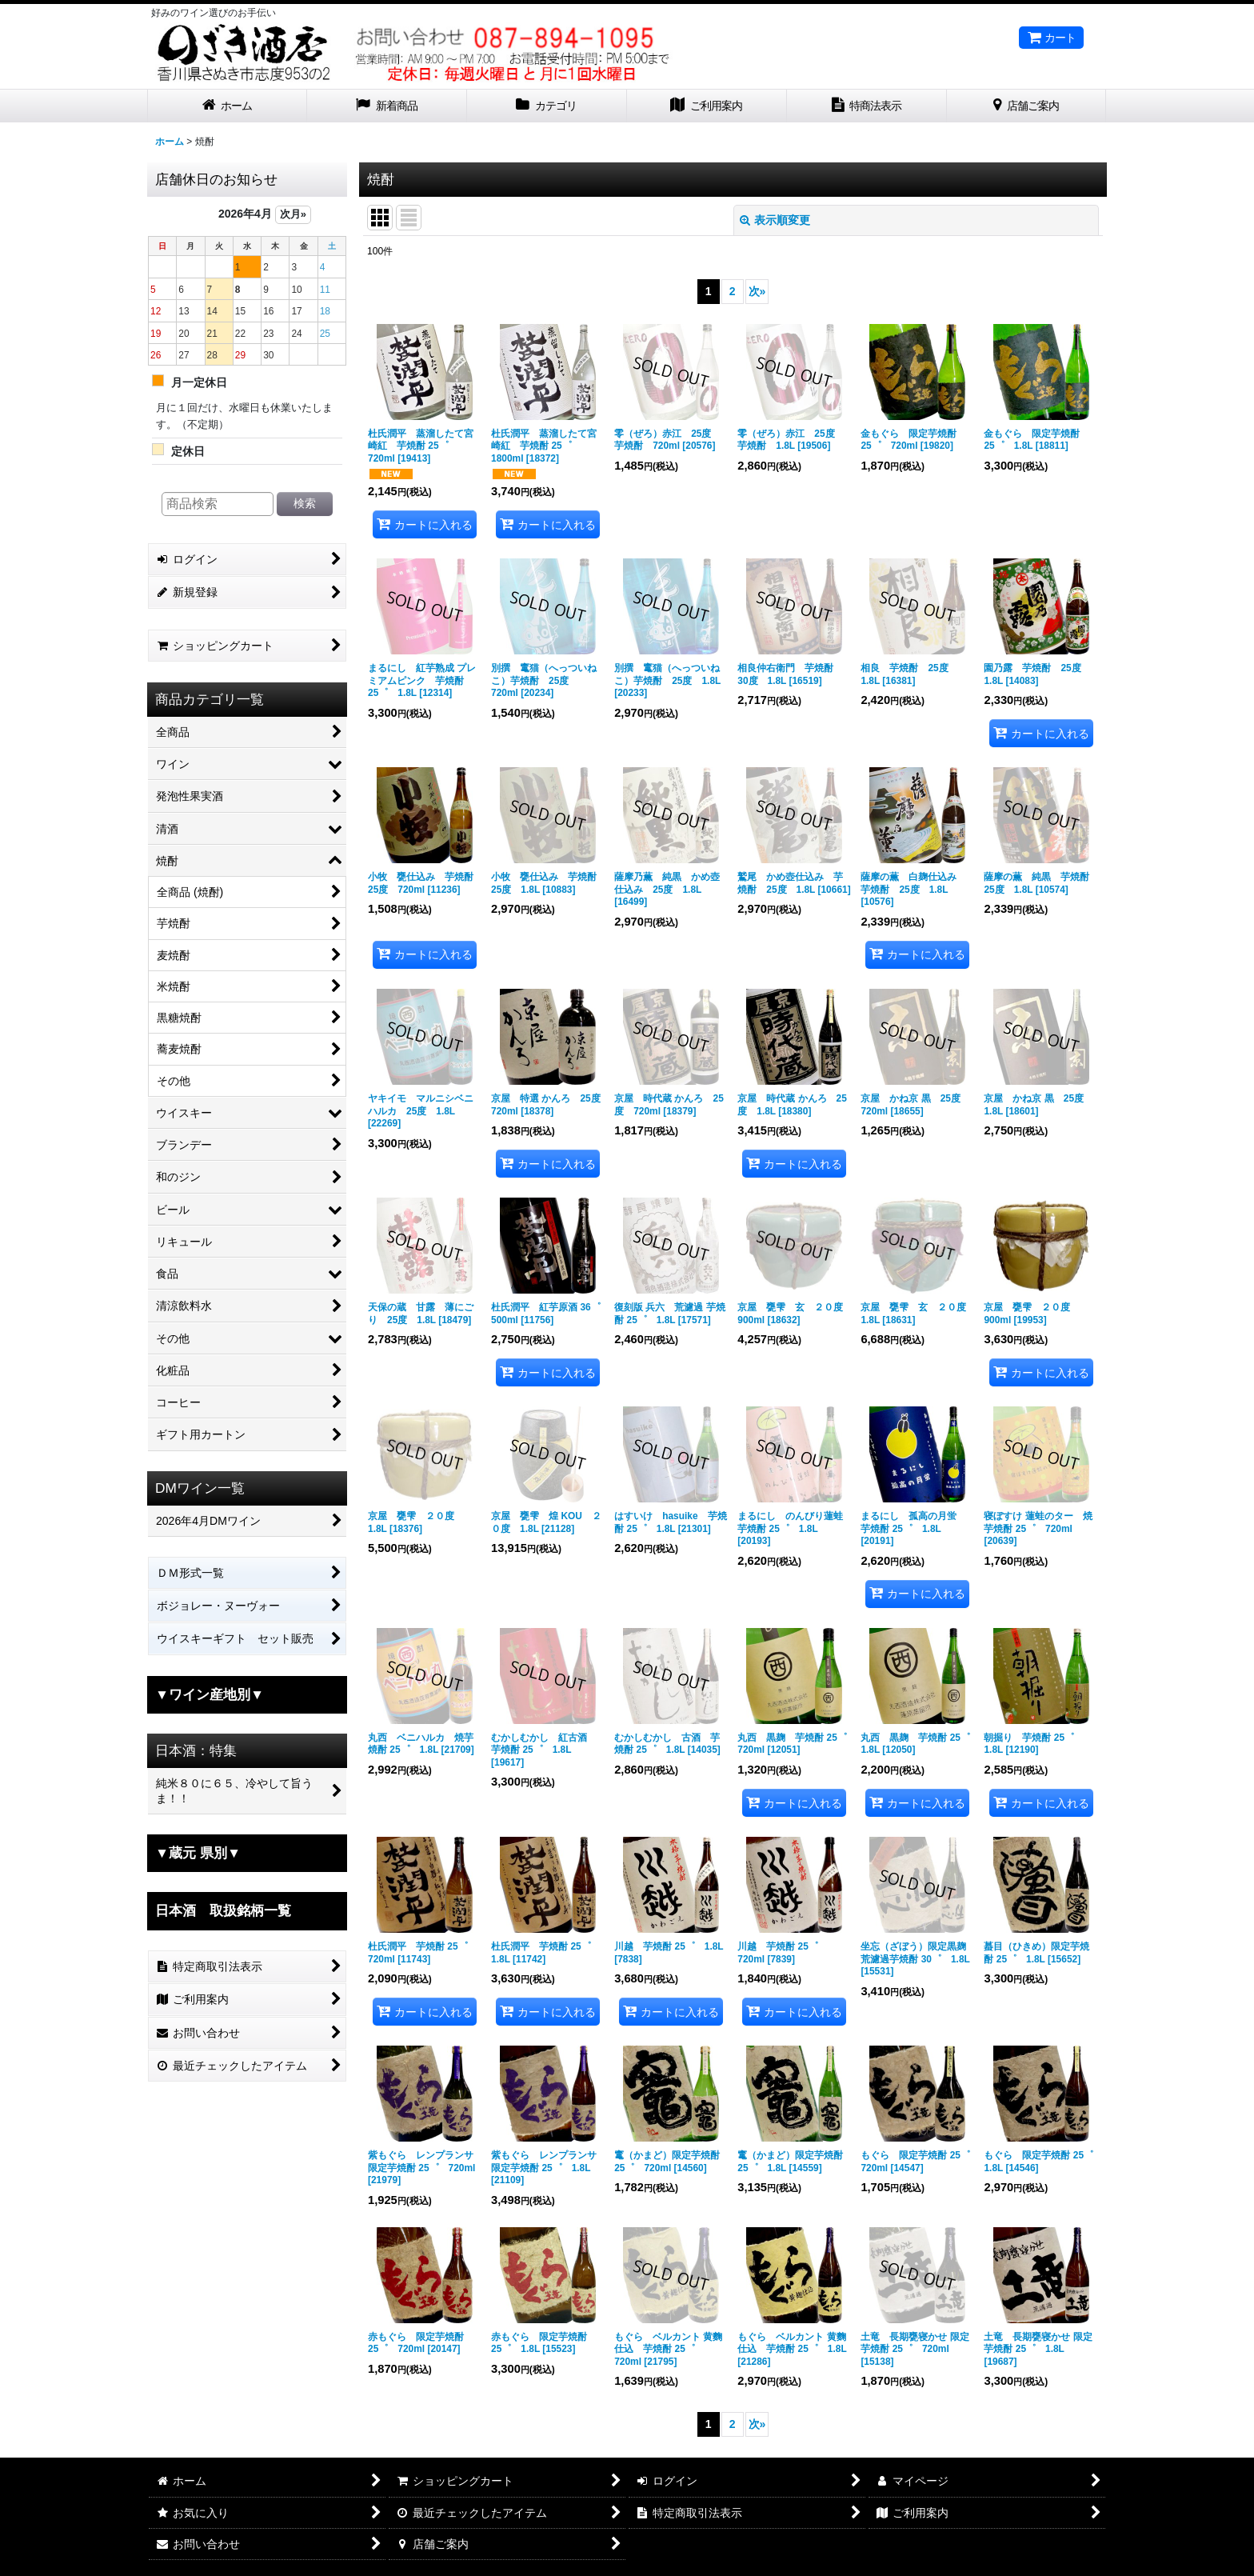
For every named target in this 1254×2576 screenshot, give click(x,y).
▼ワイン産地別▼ (209, 1694)
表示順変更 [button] (775, 220)
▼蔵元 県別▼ (198, 1853)
